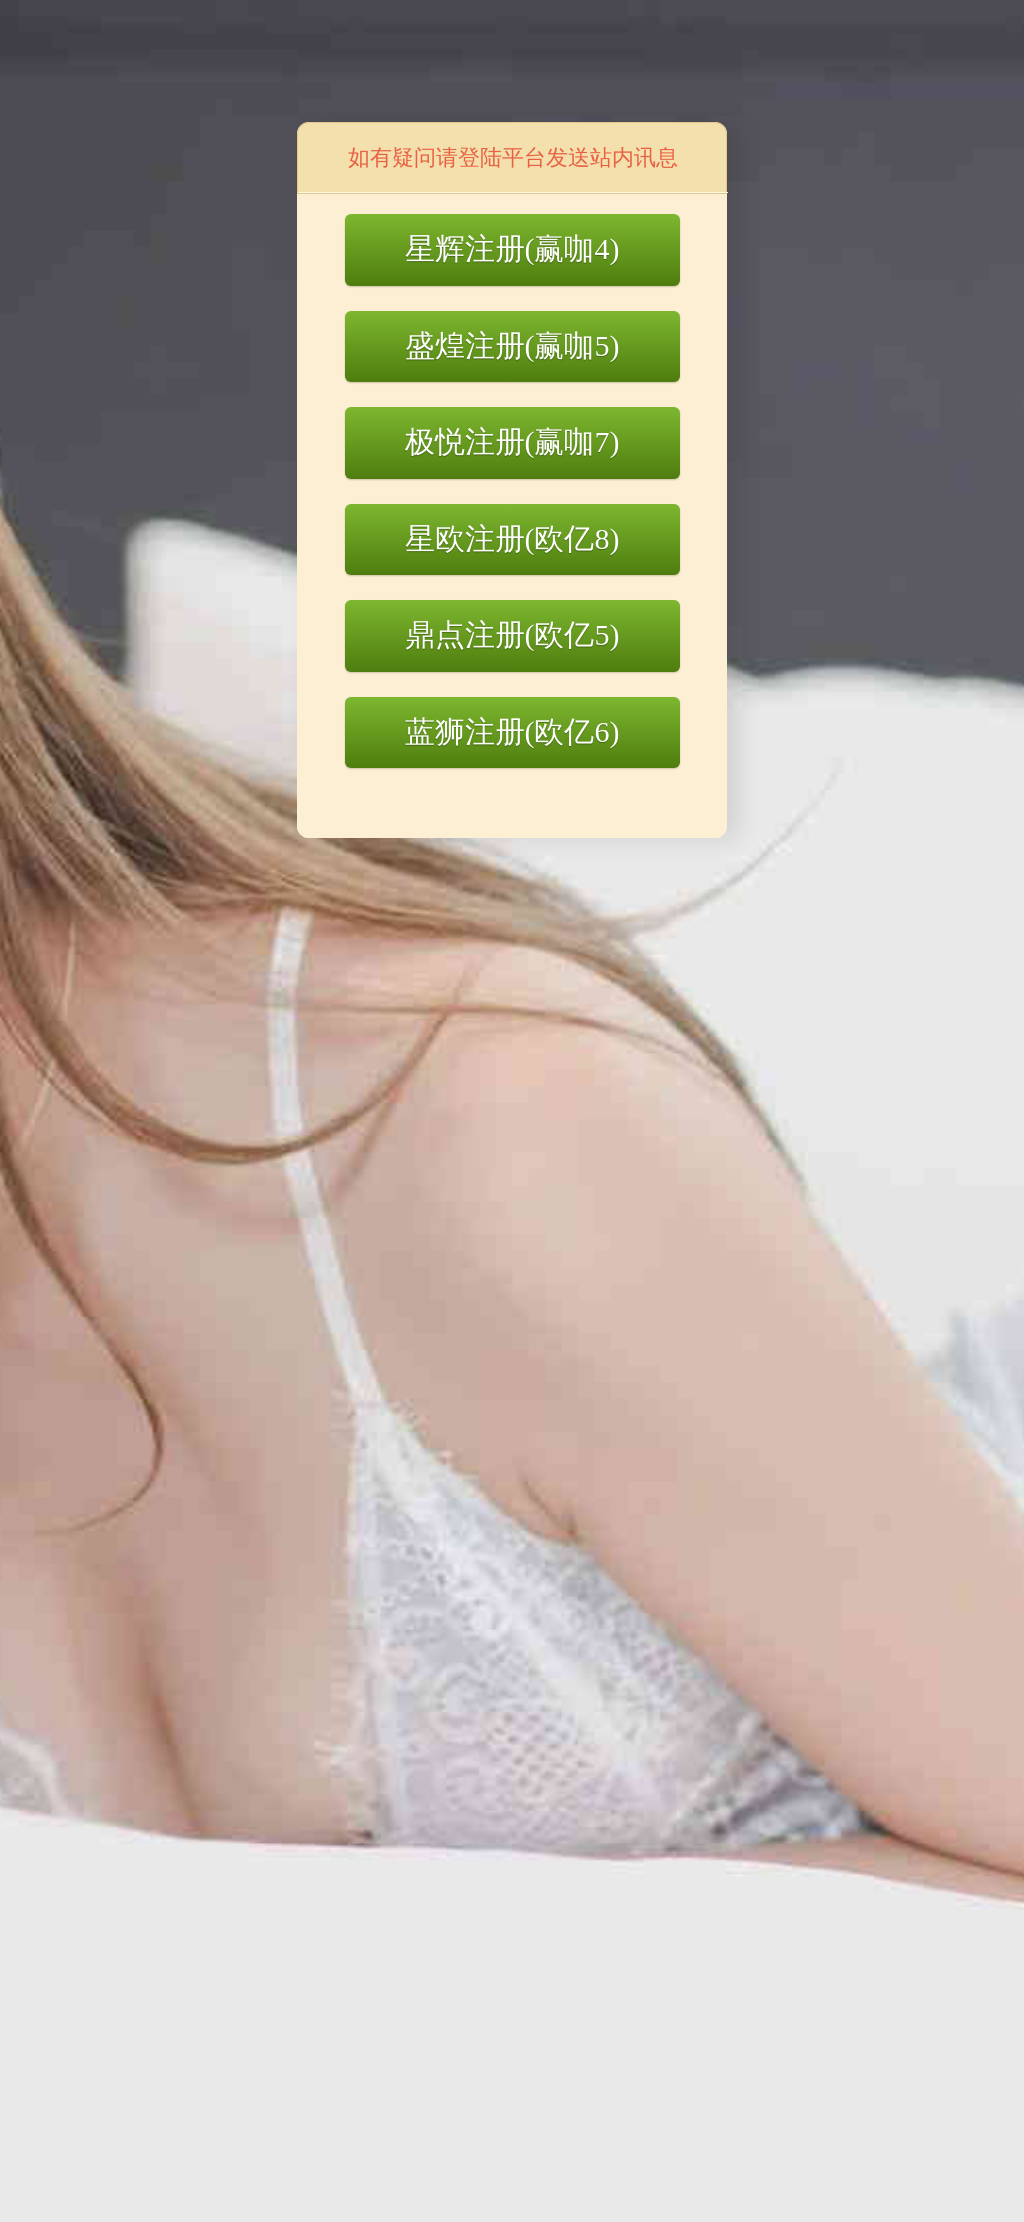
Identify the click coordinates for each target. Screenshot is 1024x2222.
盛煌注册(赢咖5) (512, 345)
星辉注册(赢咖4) (512, 248)
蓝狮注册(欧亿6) (512, 731)
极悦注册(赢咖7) (512, 441)
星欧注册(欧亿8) (512, 538)
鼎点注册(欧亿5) (512, 634)
